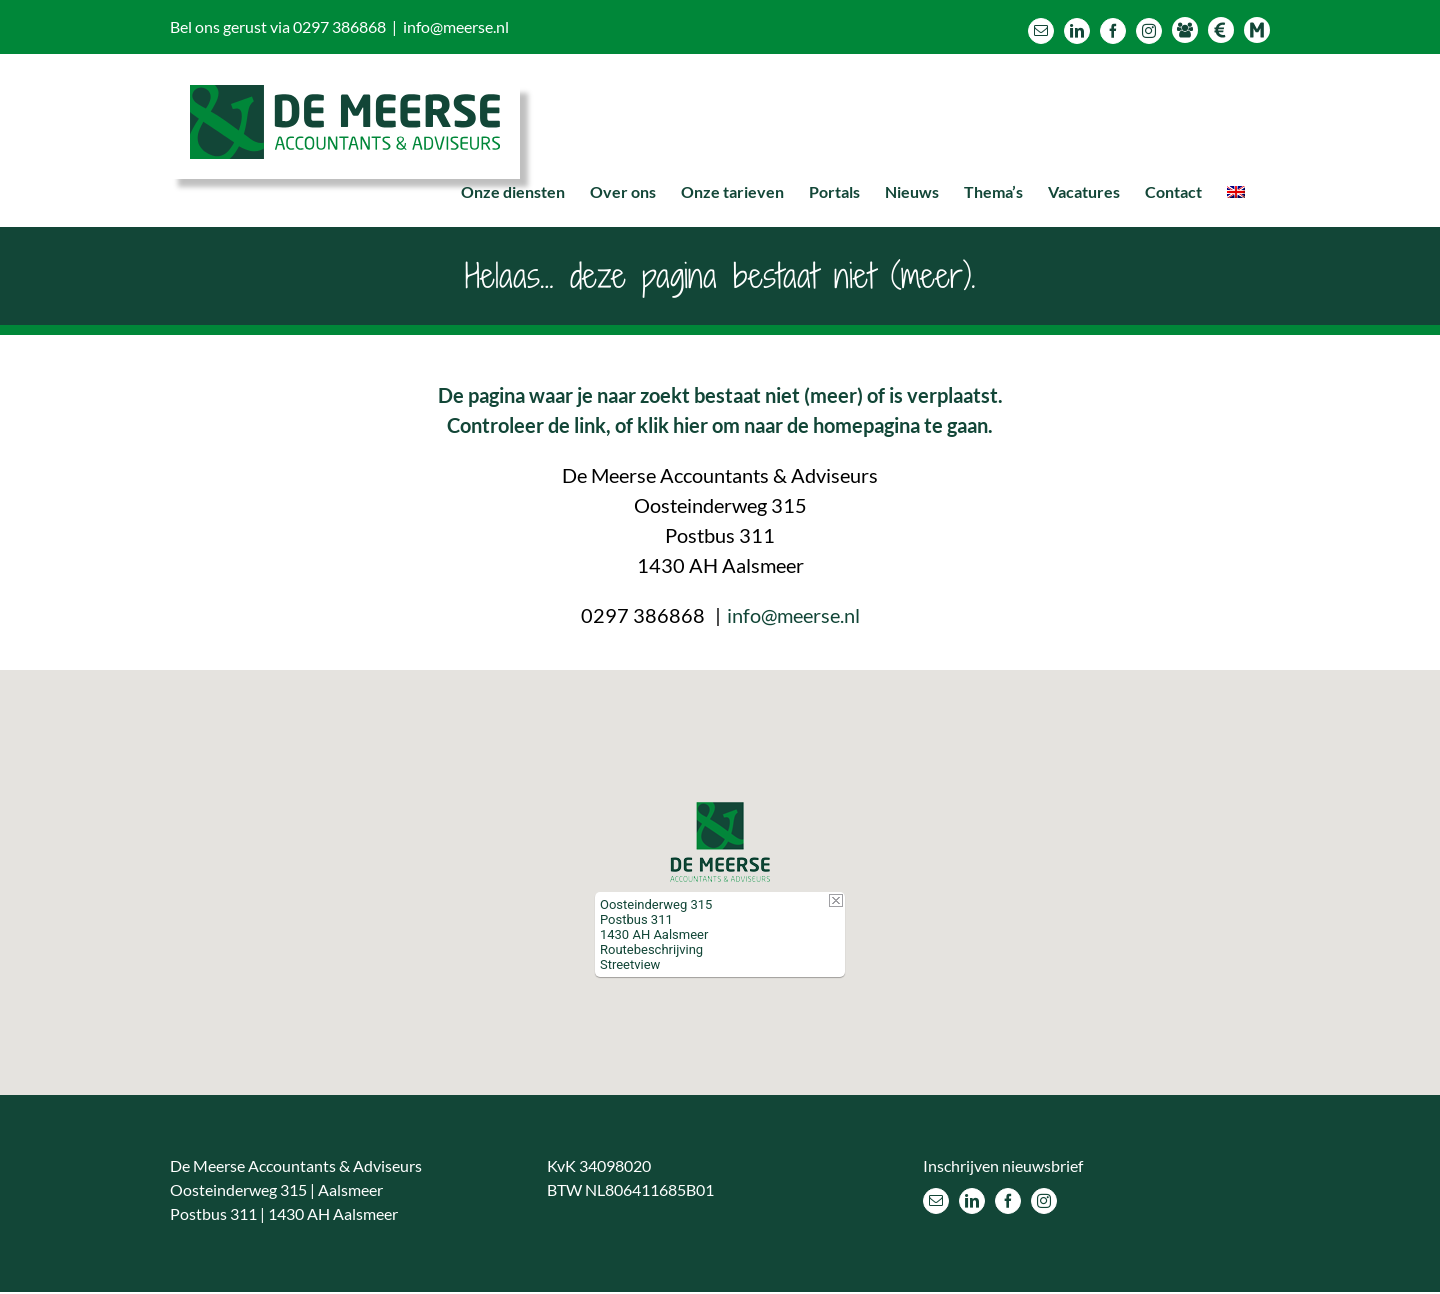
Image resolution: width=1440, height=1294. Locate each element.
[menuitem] (1236, 192)
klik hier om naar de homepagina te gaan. (815, 424)
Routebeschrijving (651, 949)
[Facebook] (1008, 1200)
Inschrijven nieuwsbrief (1003, 1164)
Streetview (630, 964)
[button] (720, 841)
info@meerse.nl (456, 26)
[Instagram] (1044, 1200)
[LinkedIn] (972, 1200)
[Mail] (936, 1200)
